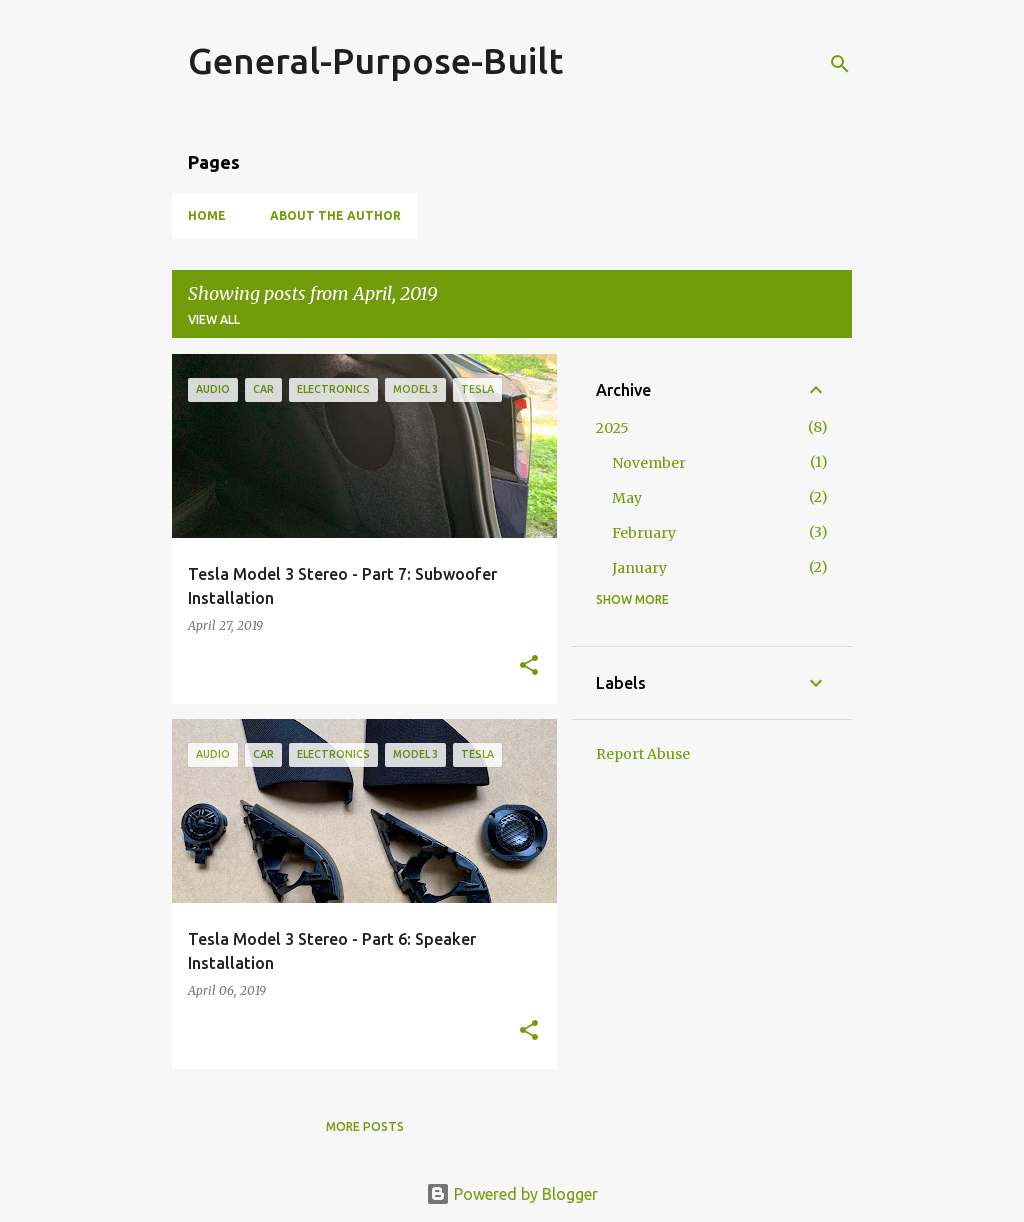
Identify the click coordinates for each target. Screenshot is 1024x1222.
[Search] (840, 64)
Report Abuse (643, 754)
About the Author (335, 215)
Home (207, 215)
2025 (612, 428)
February (644, 533)
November (649, 463)
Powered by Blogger (512, 1194)
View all (214, 319)
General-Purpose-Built (375, 60)
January (639, 568)
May (627, 498)
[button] (529, 666)
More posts (365, 1126)
